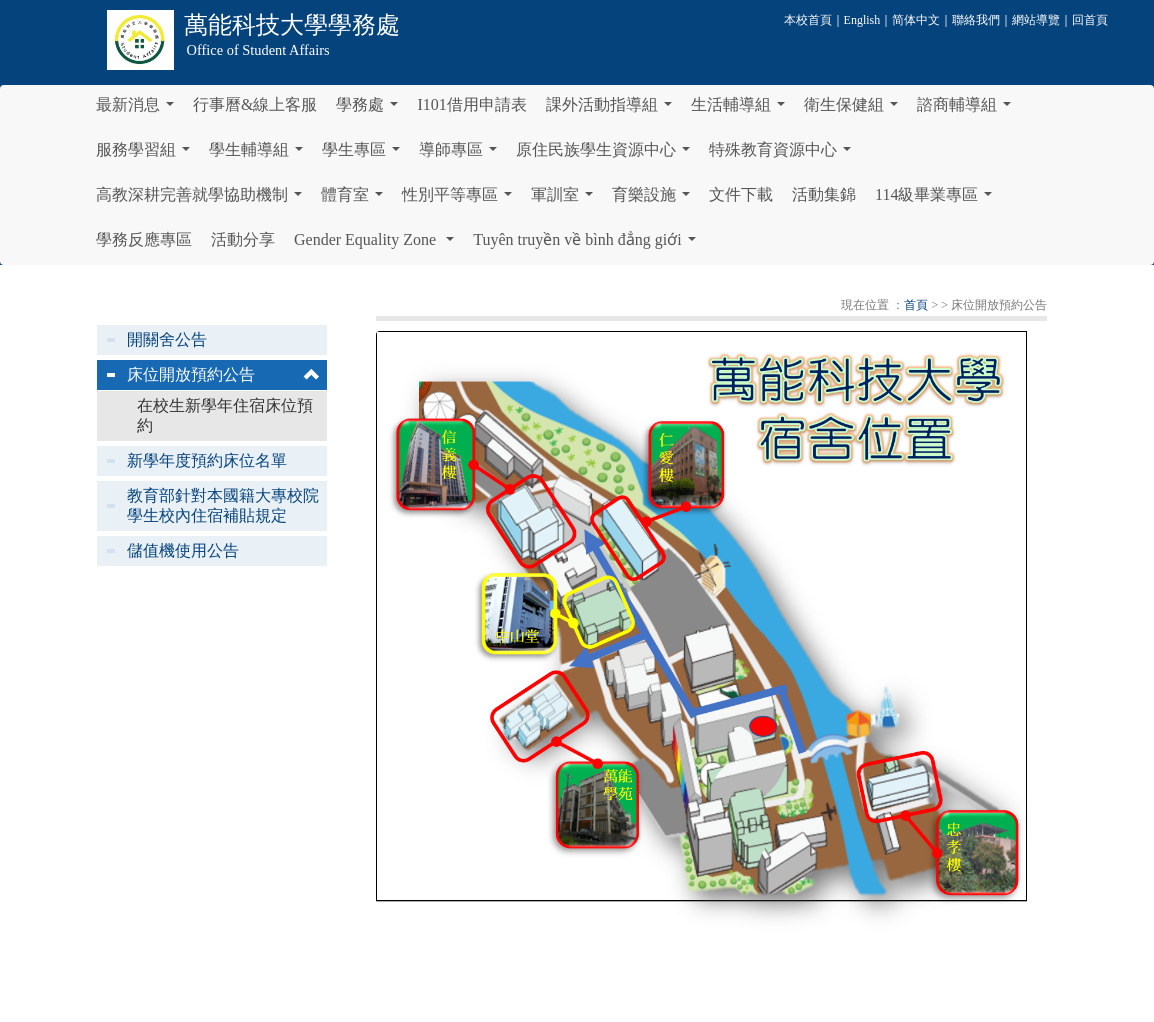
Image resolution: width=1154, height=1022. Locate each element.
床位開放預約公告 (191, 374)
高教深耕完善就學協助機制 (203, 200)
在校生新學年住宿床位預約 (225, 415)
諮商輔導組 (968, 110)
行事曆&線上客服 (255, 104)
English (862, 20)
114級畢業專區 (937, 200)
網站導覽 (1036, 20)
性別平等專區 (461, 200)
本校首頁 (808, 20)
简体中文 (916, 20)
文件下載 (741, 194)
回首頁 (1090, 20)
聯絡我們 (976, 20)
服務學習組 (147, 155)
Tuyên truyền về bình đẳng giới (588, 245)
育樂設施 (655, 200)
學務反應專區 (144, 239)
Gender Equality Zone (378, 245)
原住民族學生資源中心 (607, 155)
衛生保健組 (855, 110)
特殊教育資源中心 (784, 155)
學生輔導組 (260, 155)
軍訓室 (566, 200)
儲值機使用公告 (183, 550)
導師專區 (462, 155)
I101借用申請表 (471, 104)
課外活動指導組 (613, 110)
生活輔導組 (742, 110)
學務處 (371, 110)
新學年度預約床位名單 (207, 460)
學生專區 (365, 155)
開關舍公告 (167, 339)
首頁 (916, 305)
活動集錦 (824, 194)
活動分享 (243, 239)
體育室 (356, 200)
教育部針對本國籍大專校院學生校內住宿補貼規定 (223, 505)
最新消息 (139, 110)
